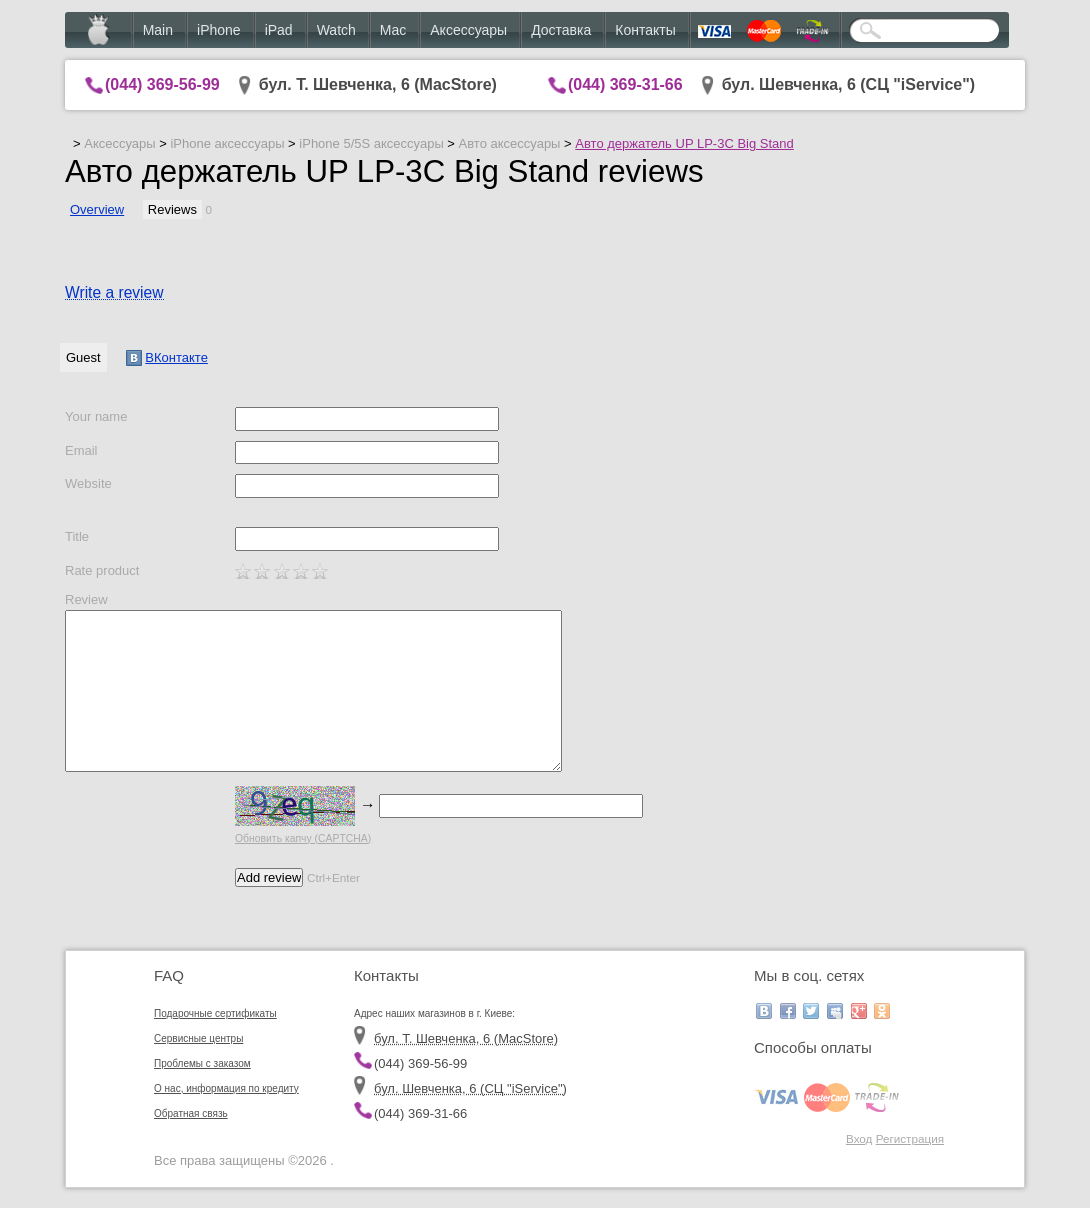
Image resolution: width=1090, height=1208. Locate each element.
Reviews (172, 209)
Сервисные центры (198, 1038)
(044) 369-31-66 (625, 84)
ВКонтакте (167, 358)
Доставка (561, 30)
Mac (393, 30)
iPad (279, 30)
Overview (97, 209)
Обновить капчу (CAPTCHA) (303, 838)
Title (77, 536)
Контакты (645, 30)
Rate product (102, 570)
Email (81, 450)
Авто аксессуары (510, 143)
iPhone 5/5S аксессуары (371, 143)
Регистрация (910, 1138)
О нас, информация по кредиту (226, 1088)
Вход (859, 1138)
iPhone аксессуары (227, 143)
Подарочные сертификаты (215, 1013)
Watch (336, 30)
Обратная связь (191, 1113)
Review (86, 599)
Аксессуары (468, 30)
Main (158, 30)
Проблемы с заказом (202, 1063)
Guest (83, 357)
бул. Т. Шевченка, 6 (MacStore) (378, 84)
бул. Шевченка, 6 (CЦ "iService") (849, 84)
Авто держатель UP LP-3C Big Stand (684, 143)
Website (88, 483)
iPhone (219, 30)
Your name (96, 416)
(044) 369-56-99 (162, 84)
